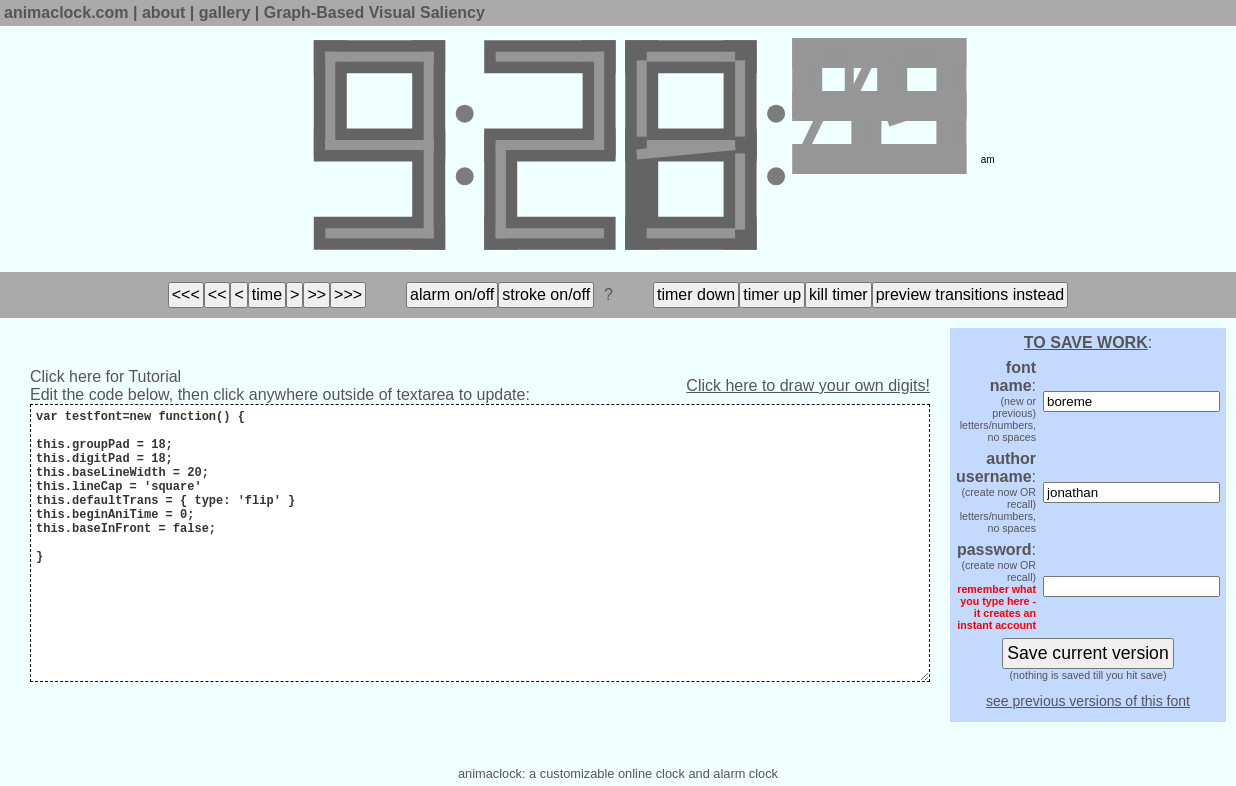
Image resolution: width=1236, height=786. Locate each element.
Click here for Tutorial (105, 376)
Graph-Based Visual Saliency (374, 12)
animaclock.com (66, 12)
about (164, 12)
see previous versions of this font (1088, 701)
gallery (225, 12)
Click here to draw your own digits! (808, 385)
